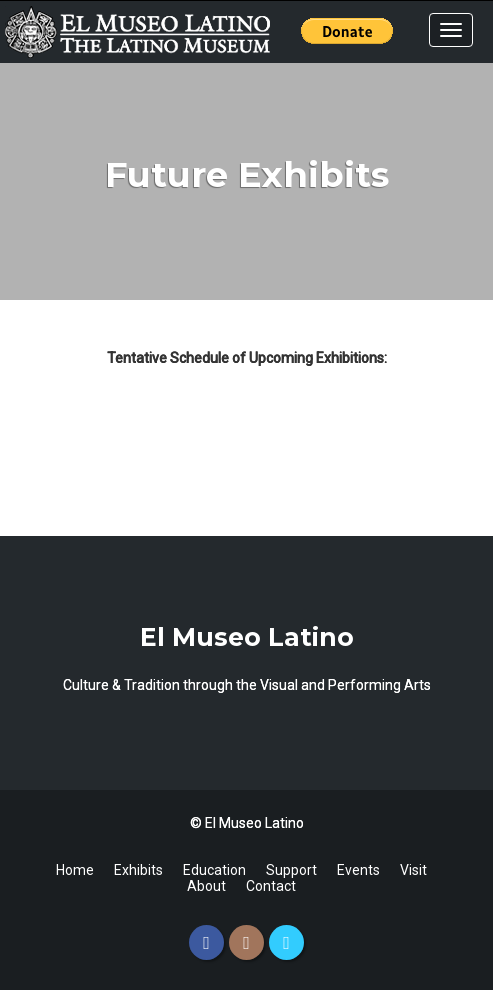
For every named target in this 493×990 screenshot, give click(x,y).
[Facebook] (206, 942)
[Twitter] (286, 942)
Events (358, 870)
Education (214, 870)
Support (291, 870)
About (206, 886)
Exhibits (138, 870)
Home (75, 870)
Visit (413, 870)
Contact (271, 886)
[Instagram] (246, 942)
